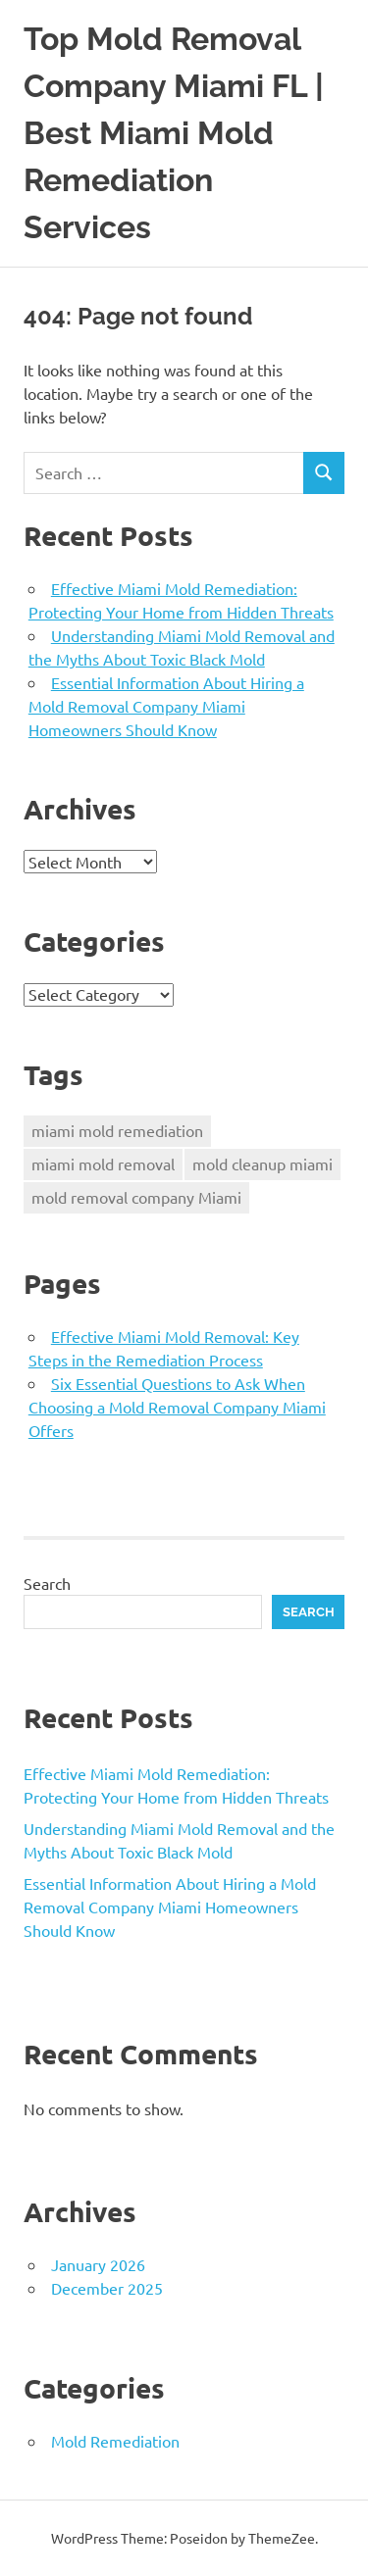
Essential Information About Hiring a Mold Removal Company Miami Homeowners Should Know (166, 705)
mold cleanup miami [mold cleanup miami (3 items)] (262, 1163)
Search (47, 1583)
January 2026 (98, 2264)
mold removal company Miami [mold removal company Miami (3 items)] (136, 1197)
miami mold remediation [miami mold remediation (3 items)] (117, 1130)
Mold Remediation (115, 2441)
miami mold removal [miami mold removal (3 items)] (103, 1163)
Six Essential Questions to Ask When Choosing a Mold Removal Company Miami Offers (177, 1406)
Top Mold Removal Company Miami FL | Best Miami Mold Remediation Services (174, 133)
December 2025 (107, 2288)
